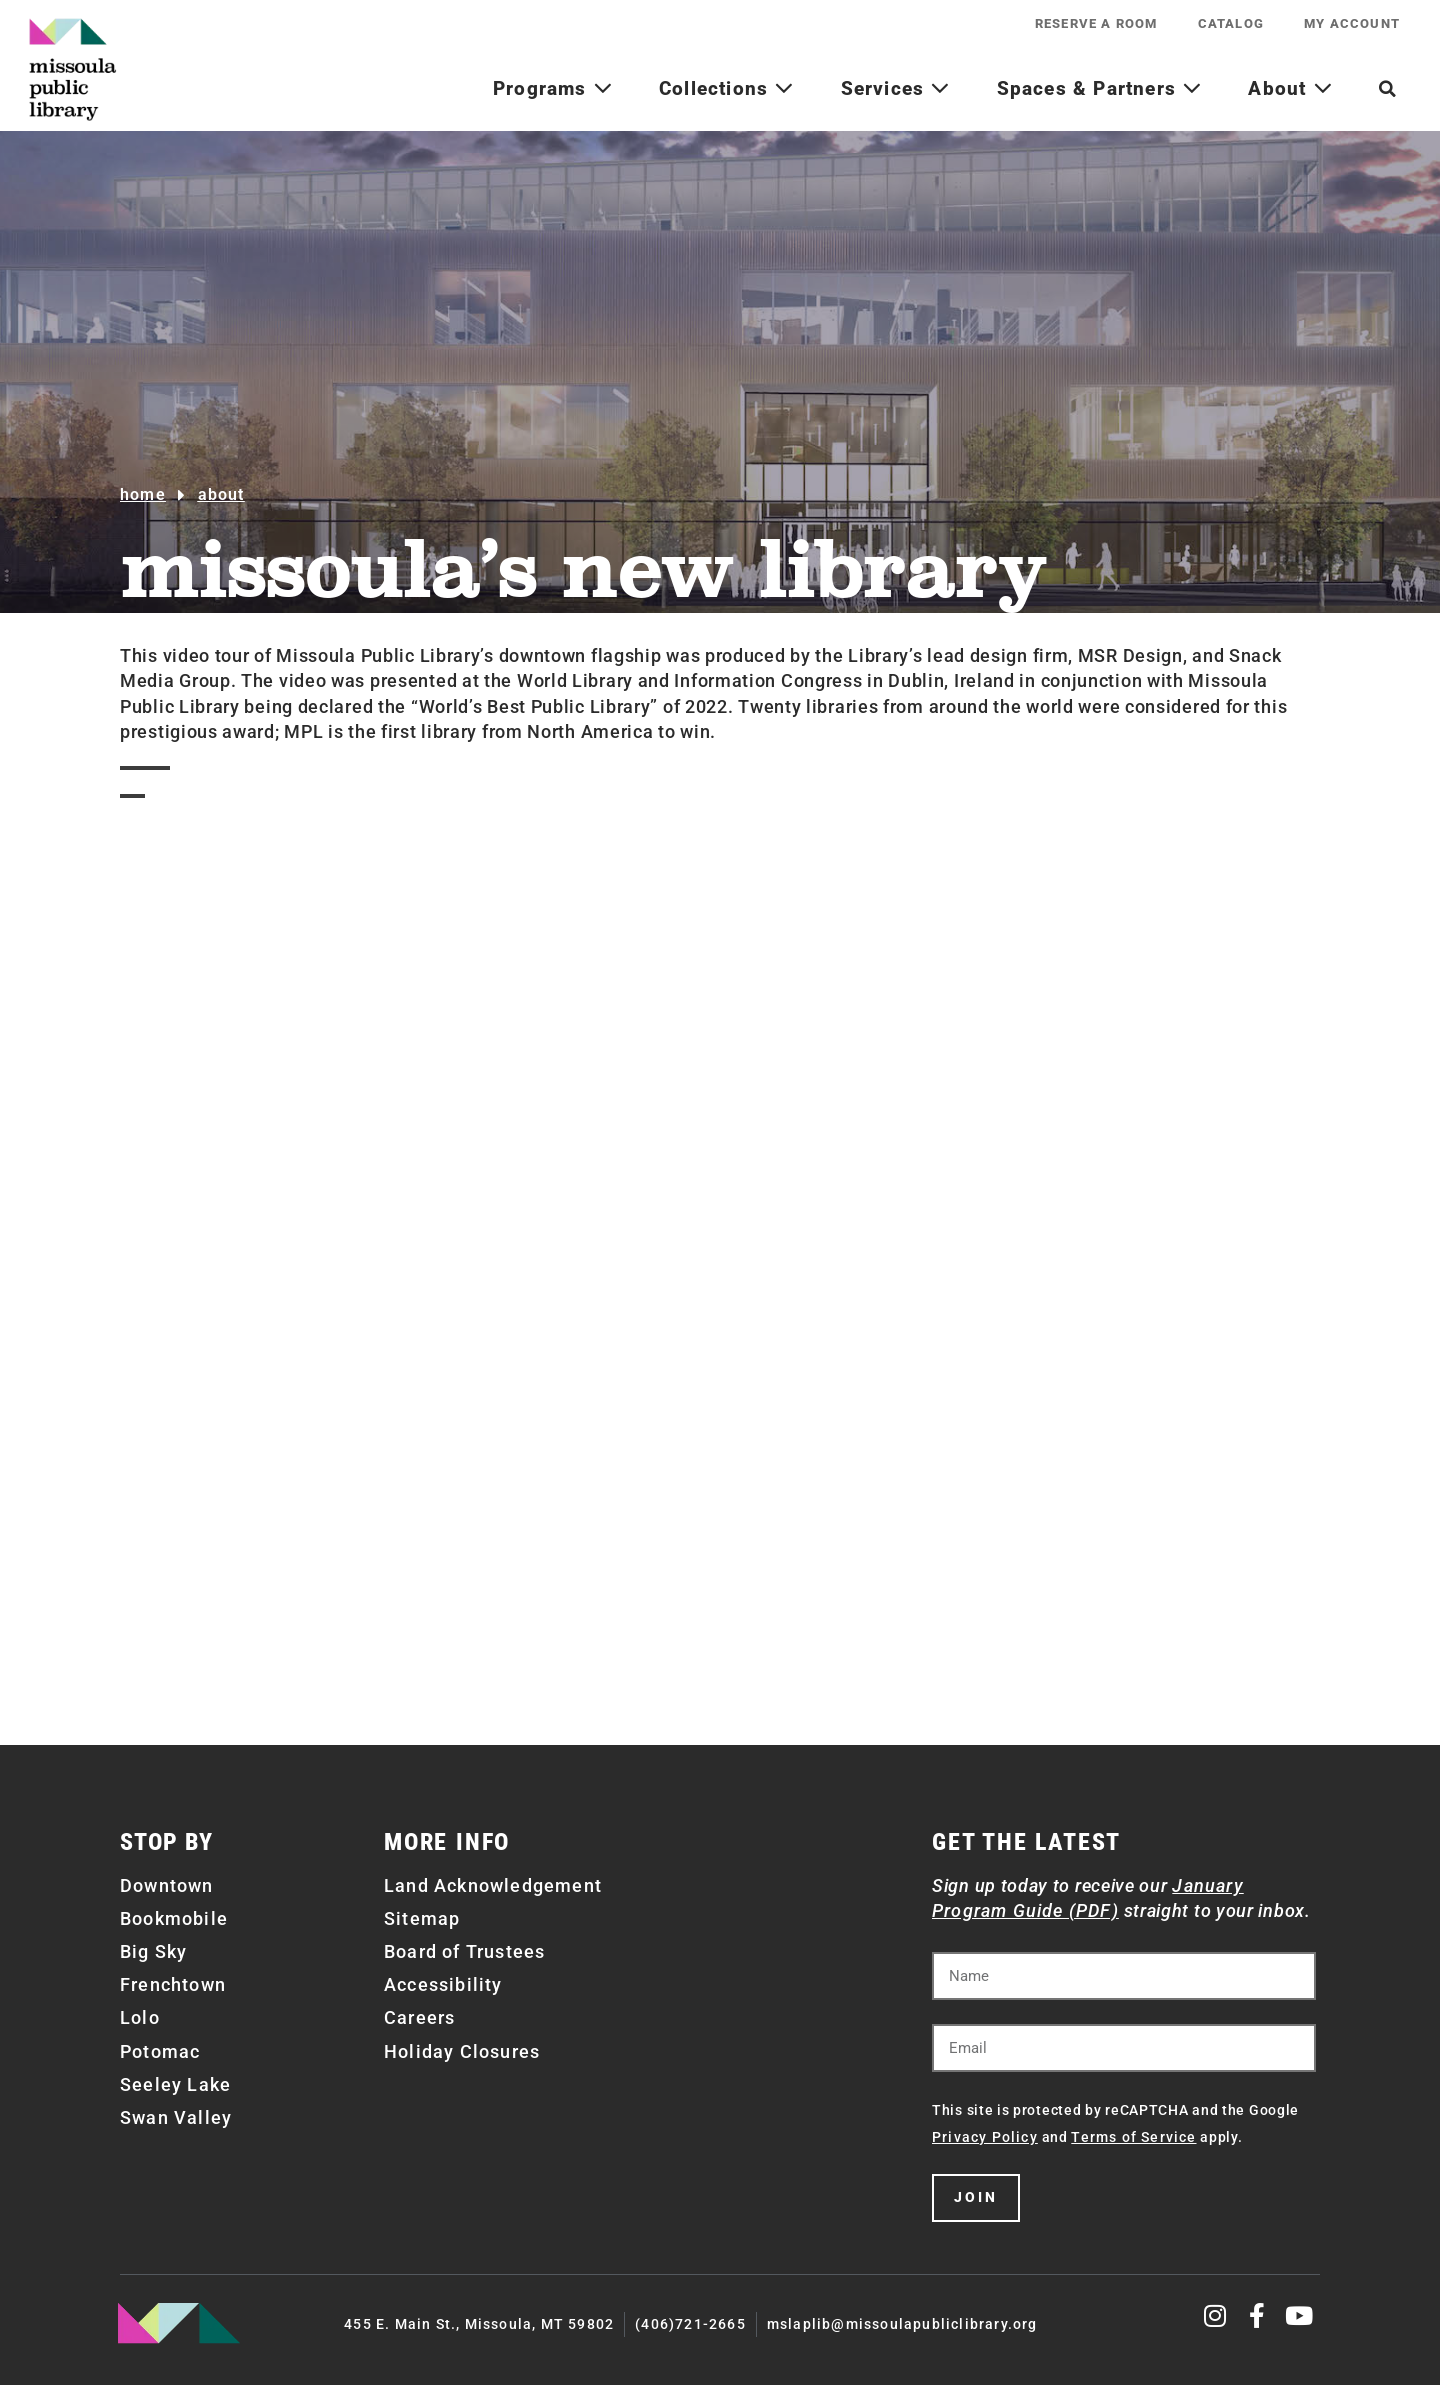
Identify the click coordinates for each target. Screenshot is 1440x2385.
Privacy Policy (985, 2137)
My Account (1352, 23)
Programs (553, 88)
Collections (727, 88)
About (1290, 88)
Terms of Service (1133, 2137)
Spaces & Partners (1100, 88)
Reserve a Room (1096, 23)
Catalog (1231, 23)
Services (896, 88)
